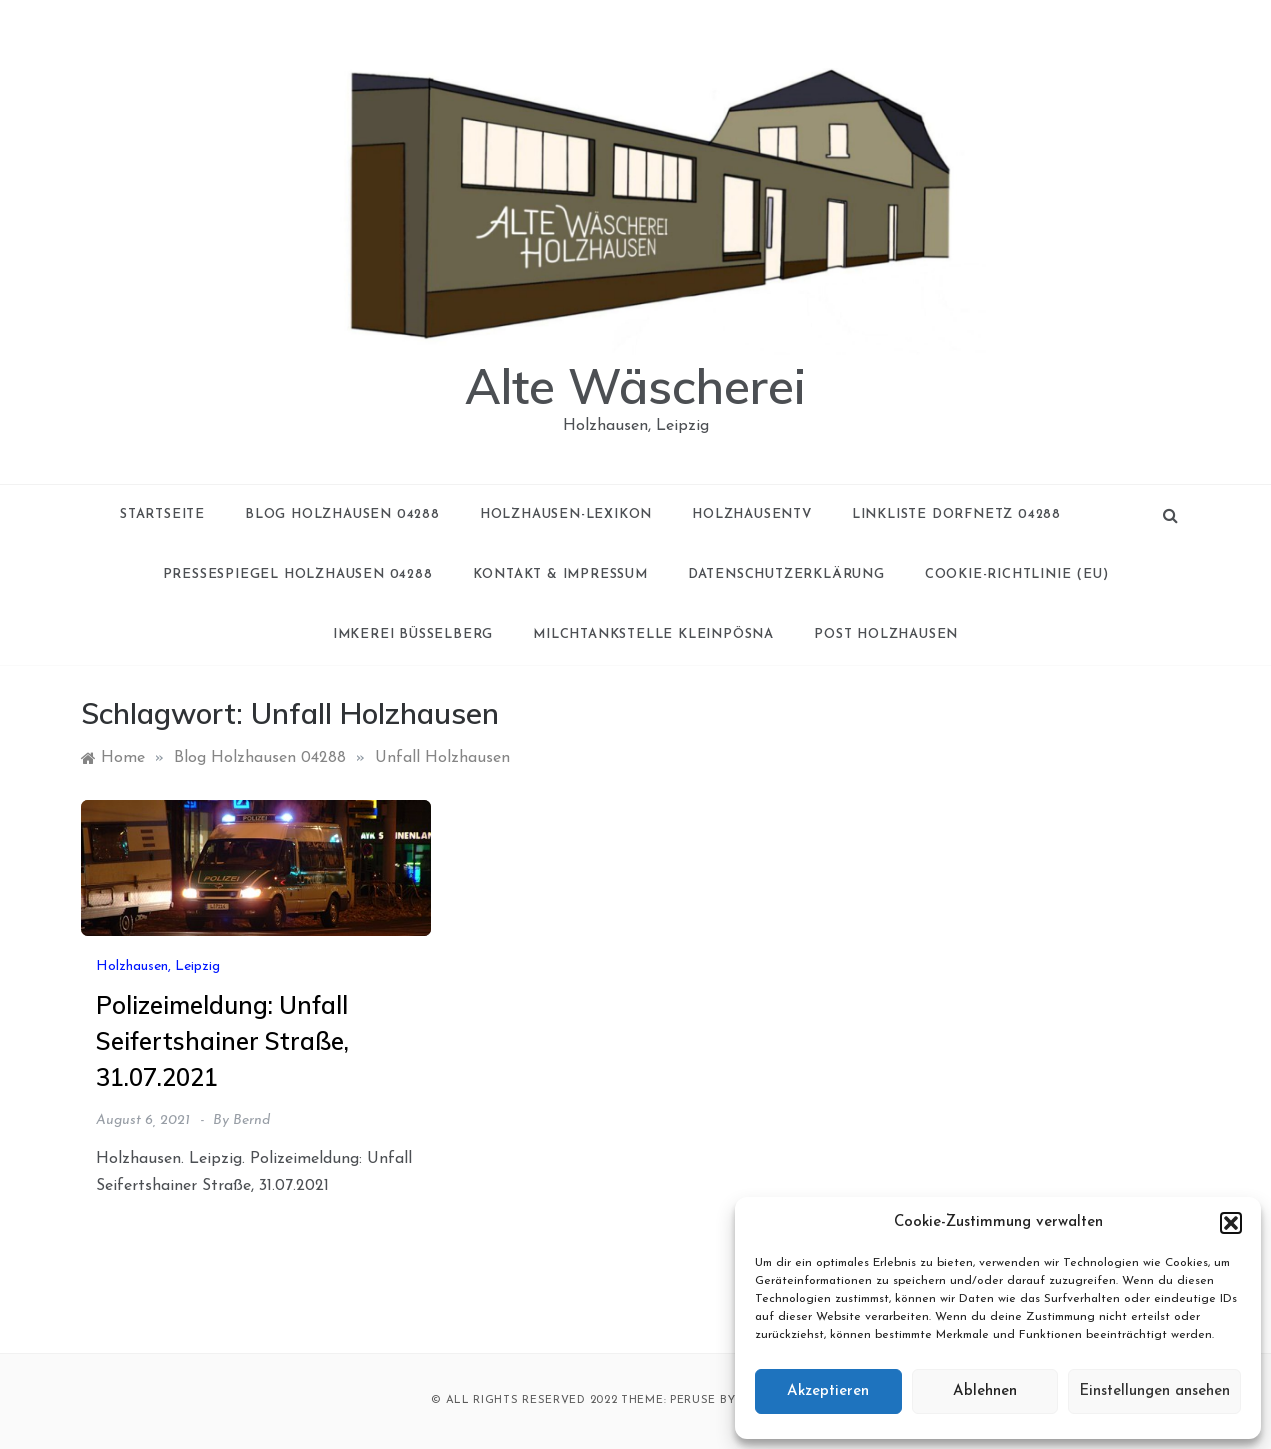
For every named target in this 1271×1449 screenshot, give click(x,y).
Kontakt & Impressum (560, 574)
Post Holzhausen (886, 634)
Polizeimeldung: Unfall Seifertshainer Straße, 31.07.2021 (222, 1041)
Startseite (162, 514)
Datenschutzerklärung (786, 574)
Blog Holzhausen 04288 (342, 514)
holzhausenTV (752, 514)
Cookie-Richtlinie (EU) (1017, 574)
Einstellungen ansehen (1154, 1391)
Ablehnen (985, 1391)
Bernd (251, 1120)
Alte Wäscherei (635, 386)
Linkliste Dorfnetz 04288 (956, 514)
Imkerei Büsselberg (413, 634)
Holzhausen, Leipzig (158, 966)
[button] (1231, 1223)
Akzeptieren (828, 1391)
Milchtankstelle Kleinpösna (653, 634)
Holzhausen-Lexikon (566, 514)
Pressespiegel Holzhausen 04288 (298, 574)
